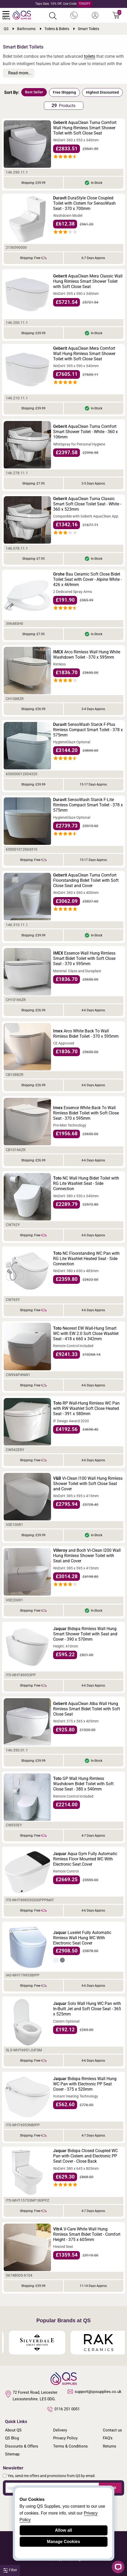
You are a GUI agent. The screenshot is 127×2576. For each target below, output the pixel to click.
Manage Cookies (63, 2541)
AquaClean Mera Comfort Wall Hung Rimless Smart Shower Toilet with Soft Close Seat (84, 353)
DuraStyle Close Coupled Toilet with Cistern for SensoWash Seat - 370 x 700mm (84, 203)
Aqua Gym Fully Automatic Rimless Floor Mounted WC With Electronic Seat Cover (85, 1859)
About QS (13, 2430)
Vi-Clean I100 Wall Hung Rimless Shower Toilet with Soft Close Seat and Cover (88, 1483)
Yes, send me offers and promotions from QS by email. (51, 2476)
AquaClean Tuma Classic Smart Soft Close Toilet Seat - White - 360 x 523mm (87, 504)
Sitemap (12, 2454)
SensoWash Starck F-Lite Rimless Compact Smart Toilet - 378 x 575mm (88, 805)
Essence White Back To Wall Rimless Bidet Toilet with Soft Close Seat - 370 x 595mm (86, 1113)
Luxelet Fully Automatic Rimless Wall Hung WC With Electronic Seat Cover (82, 1938)
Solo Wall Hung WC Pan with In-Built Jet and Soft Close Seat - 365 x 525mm (87, 2009)
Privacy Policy (65, 2438)
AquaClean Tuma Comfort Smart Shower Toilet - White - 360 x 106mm (85, 431)
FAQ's (108, 2438)
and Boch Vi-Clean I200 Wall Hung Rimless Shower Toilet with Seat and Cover (87, 1555)
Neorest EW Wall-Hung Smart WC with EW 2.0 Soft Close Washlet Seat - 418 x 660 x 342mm (86, 1333)
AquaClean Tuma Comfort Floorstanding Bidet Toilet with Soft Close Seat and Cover (86, 880)
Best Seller (34, 92)
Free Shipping (64, 92)
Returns (109, 2446)
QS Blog (12, 2438)
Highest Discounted (102, 92)
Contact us (112, 2430)
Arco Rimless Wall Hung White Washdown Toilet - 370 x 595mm (86, 654)
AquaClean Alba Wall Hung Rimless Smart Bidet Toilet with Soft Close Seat (86, 1709)
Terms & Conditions (70, 2446)
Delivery (60, 2430)
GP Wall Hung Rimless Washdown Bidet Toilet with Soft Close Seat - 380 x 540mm (83, 1784)
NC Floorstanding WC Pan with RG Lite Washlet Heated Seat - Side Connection (86, 1258)
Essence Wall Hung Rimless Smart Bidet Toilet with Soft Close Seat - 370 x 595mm (84, 958)
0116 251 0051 (63, 2409)
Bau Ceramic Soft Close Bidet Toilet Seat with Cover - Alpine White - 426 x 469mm (87, 579)
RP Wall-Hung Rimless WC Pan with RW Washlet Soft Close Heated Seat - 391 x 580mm (86, 1408)
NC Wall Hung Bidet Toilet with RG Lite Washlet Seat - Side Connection (86, 1183)
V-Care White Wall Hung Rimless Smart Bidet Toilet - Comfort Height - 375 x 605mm (86, 2234)
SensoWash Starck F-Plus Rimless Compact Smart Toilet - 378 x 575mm (88, 730)
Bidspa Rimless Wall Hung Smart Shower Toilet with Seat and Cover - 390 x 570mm (85, 1634)
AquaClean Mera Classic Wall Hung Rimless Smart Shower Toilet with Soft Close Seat (88, 281)
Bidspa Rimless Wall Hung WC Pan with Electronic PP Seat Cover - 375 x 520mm (84, 2084)
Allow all (63, 2530)
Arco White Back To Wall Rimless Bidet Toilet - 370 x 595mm (86, 1033)
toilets (89, 56)
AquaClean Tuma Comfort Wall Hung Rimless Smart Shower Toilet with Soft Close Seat (84, 128)
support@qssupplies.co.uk (95, 2391)
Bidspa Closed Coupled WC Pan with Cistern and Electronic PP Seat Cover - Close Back (85, 2156)
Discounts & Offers (21, 2446)
